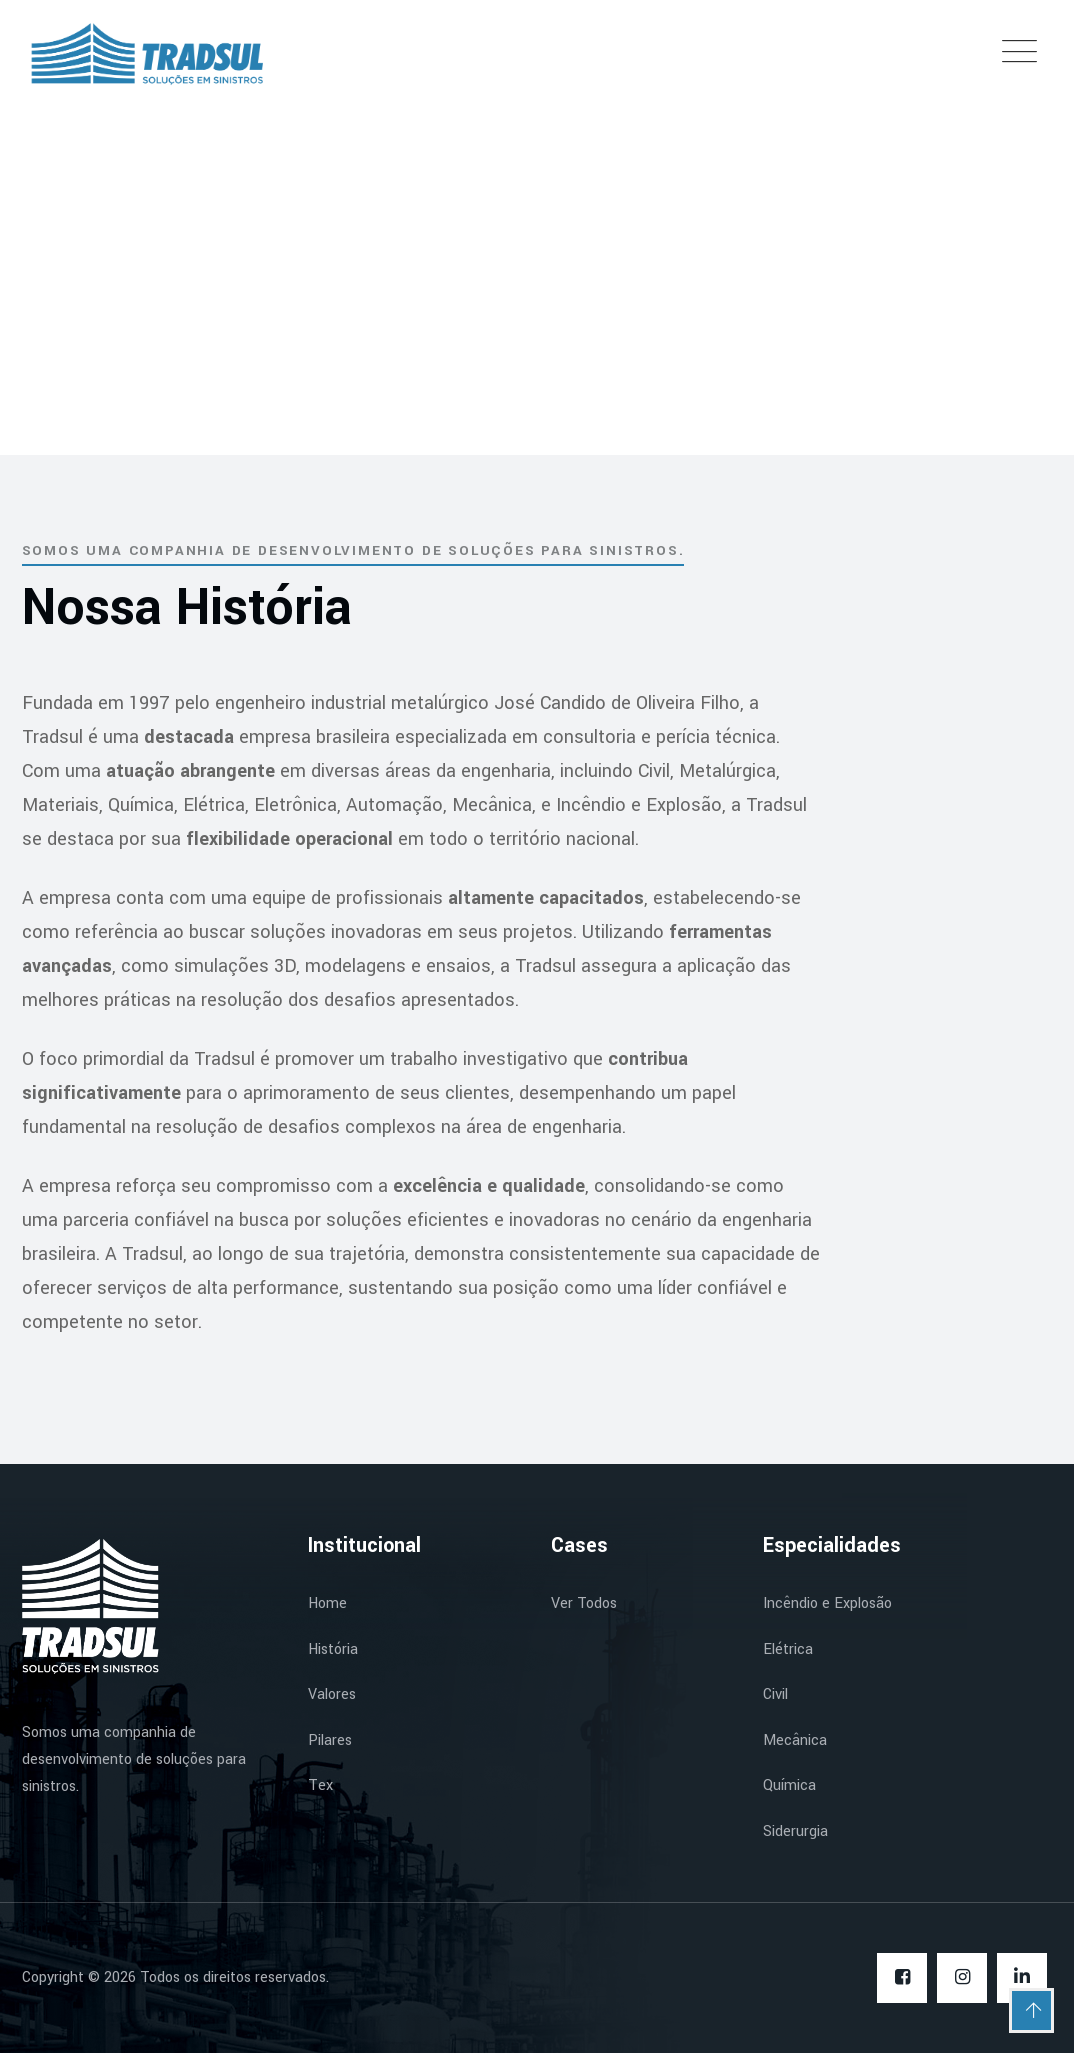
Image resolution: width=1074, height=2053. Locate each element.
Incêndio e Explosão (827, 1603)
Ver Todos (584, 1603)
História (333, 1649)
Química (789, 1785)
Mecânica (795, 1740)
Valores (332, 1694)
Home (327, 1603)
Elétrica (788, 1649)
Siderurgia (795, 1831)
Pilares (330, 1740)
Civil (775, 1694)
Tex (320, 1785)
